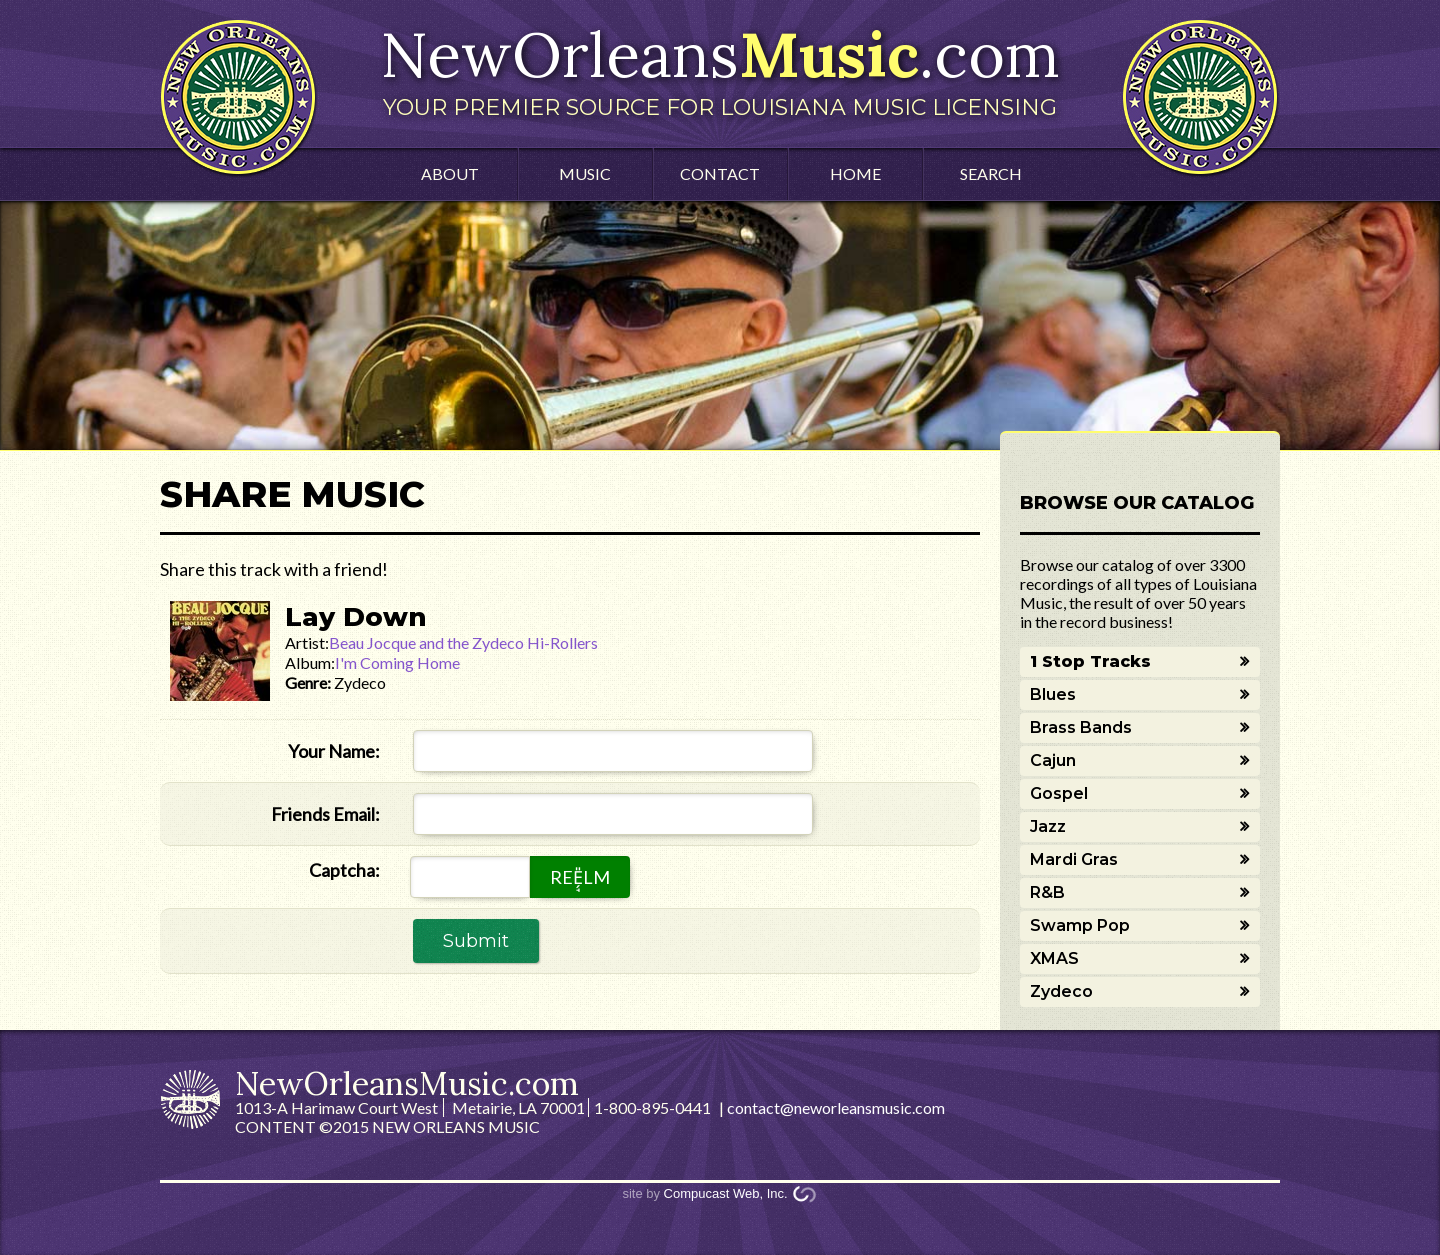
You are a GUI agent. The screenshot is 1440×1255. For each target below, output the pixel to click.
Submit (476, 941)
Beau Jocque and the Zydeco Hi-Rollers (463, 642)
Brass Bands (1081, 727)
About (450, 173)
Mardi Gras (1074, 859)
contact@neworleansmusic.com (836, 1107)
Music (585, 173)
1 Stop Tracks (1090, 661)
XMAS (1054, 958)
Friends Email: (325, 814)
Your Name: (334, 751)
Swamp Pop (1080, 925)
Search (991, 173)
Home (855, 173)
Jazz (1048, 826)
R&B (1047, 892)
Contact (720, 173)
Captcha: (344, 870)
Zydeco (1061, 991)
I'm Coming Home (397, 662)
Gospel (1059, 793)
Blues (1053, 694)
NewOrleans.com (720, 68)
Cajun (1053, 760)
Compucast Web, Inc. (726, 1193)
